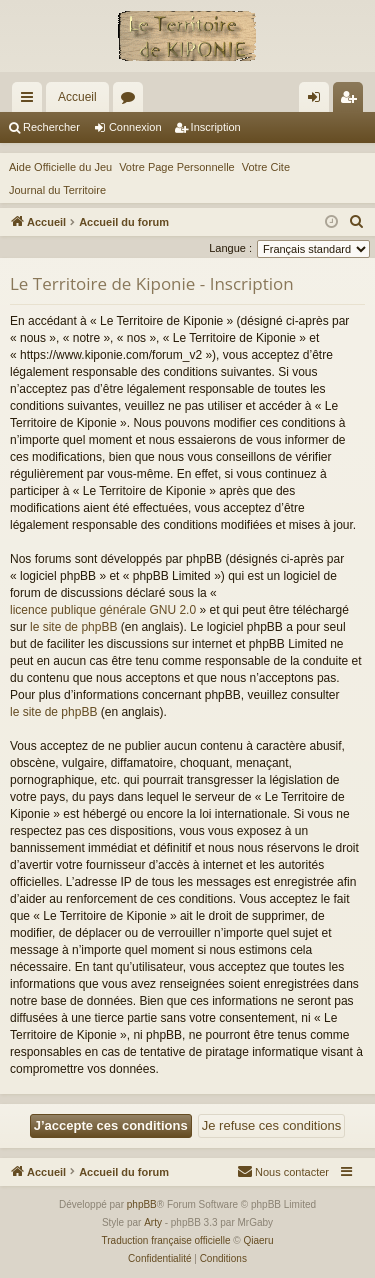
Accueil (77, 97)
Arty (153, 1222)
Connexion (135, 127)
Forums (132, 101)
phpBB (142, 1204)
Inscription (216, 127)
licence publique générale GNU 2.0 (103, 610)
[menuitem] (357, 222)
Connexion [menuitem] (318, 101)
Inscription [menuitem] (352, 101)
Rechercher (51, 127)
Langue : (230, 248)
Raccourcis (31, 101)
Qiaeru (258, 1240)
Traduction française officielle (166, 1240)
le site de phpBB (73, 627)
